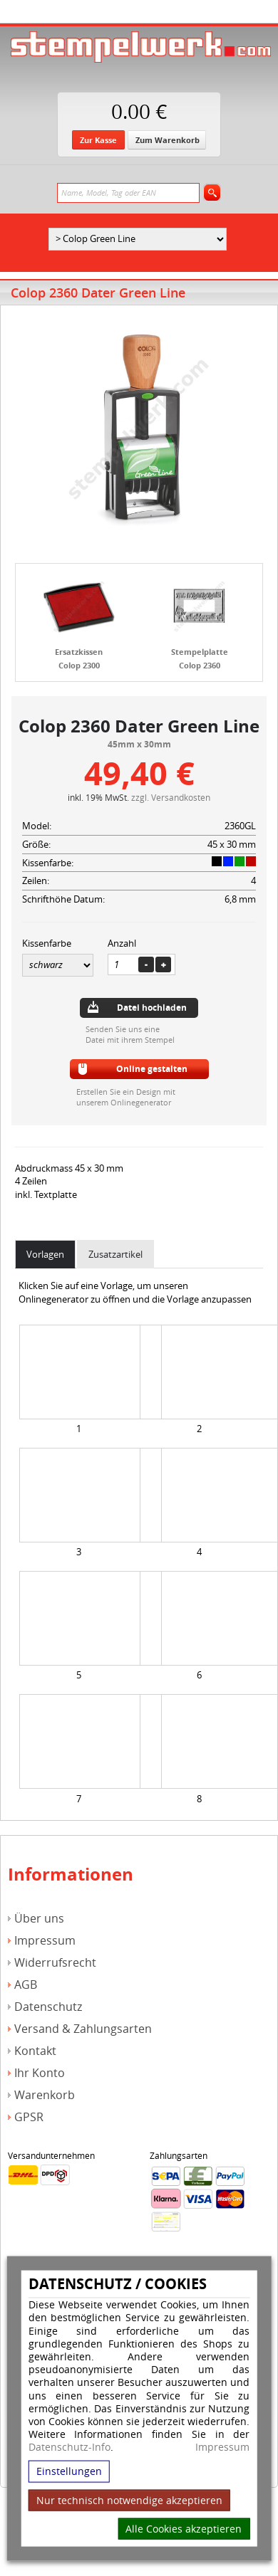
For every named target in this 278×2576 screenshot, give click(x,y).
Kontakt (35, 2051)
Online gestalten (151, 1069)
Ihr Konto (39, 2073)
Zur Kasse (98, 140)
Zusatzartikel (115, 1254)
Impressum (222, 2447)
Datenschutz (48, 2006)
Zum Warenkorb (167, 140)
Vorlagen (45, 1254)
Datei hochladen (152, 1008)
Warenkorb (44, 2095)
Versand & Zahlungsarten (83, 2029)
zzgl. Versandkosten (170, 797)
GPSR (28, 2117)
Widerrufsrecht (55, 1962)
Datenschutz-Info (69, 2447)
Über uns (39, 1918)
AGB (25, 1984)
